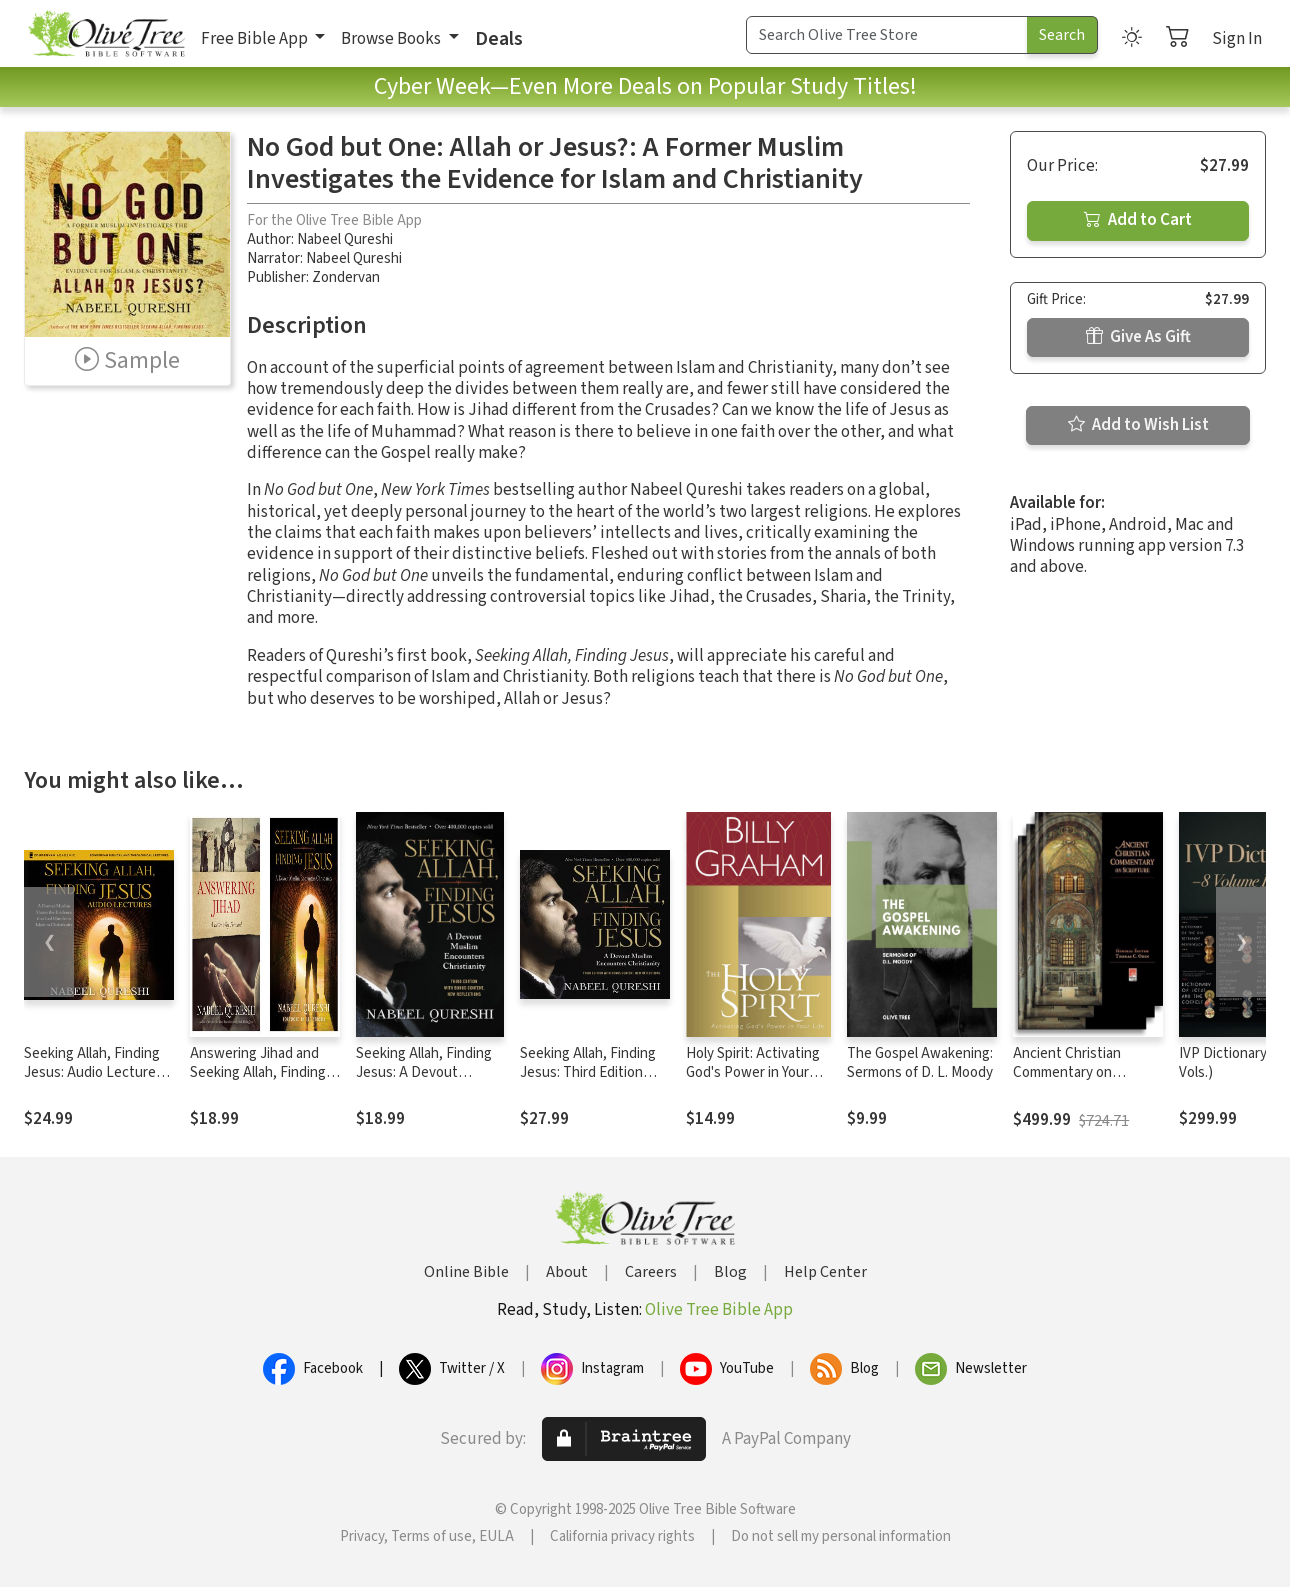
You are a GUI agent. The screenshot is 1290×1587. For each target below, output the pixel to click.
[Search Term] (887, 35)
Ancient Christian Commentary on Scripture (1067, 1072)
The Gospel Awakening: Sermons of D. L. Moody (920, 1063)
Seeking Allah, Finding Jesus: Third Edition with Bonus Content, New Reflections (588, 1082)
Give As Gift (1138, 337)
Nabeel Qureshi (345, 239)
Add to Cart (1138, 220)
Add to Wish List (1138, 425)
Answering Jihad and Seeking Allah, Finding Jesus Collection (258, 1072)
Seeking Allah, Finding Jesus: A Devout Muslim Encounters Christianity (424, 1082)
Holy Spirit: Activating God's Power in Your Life (753, 1072)
